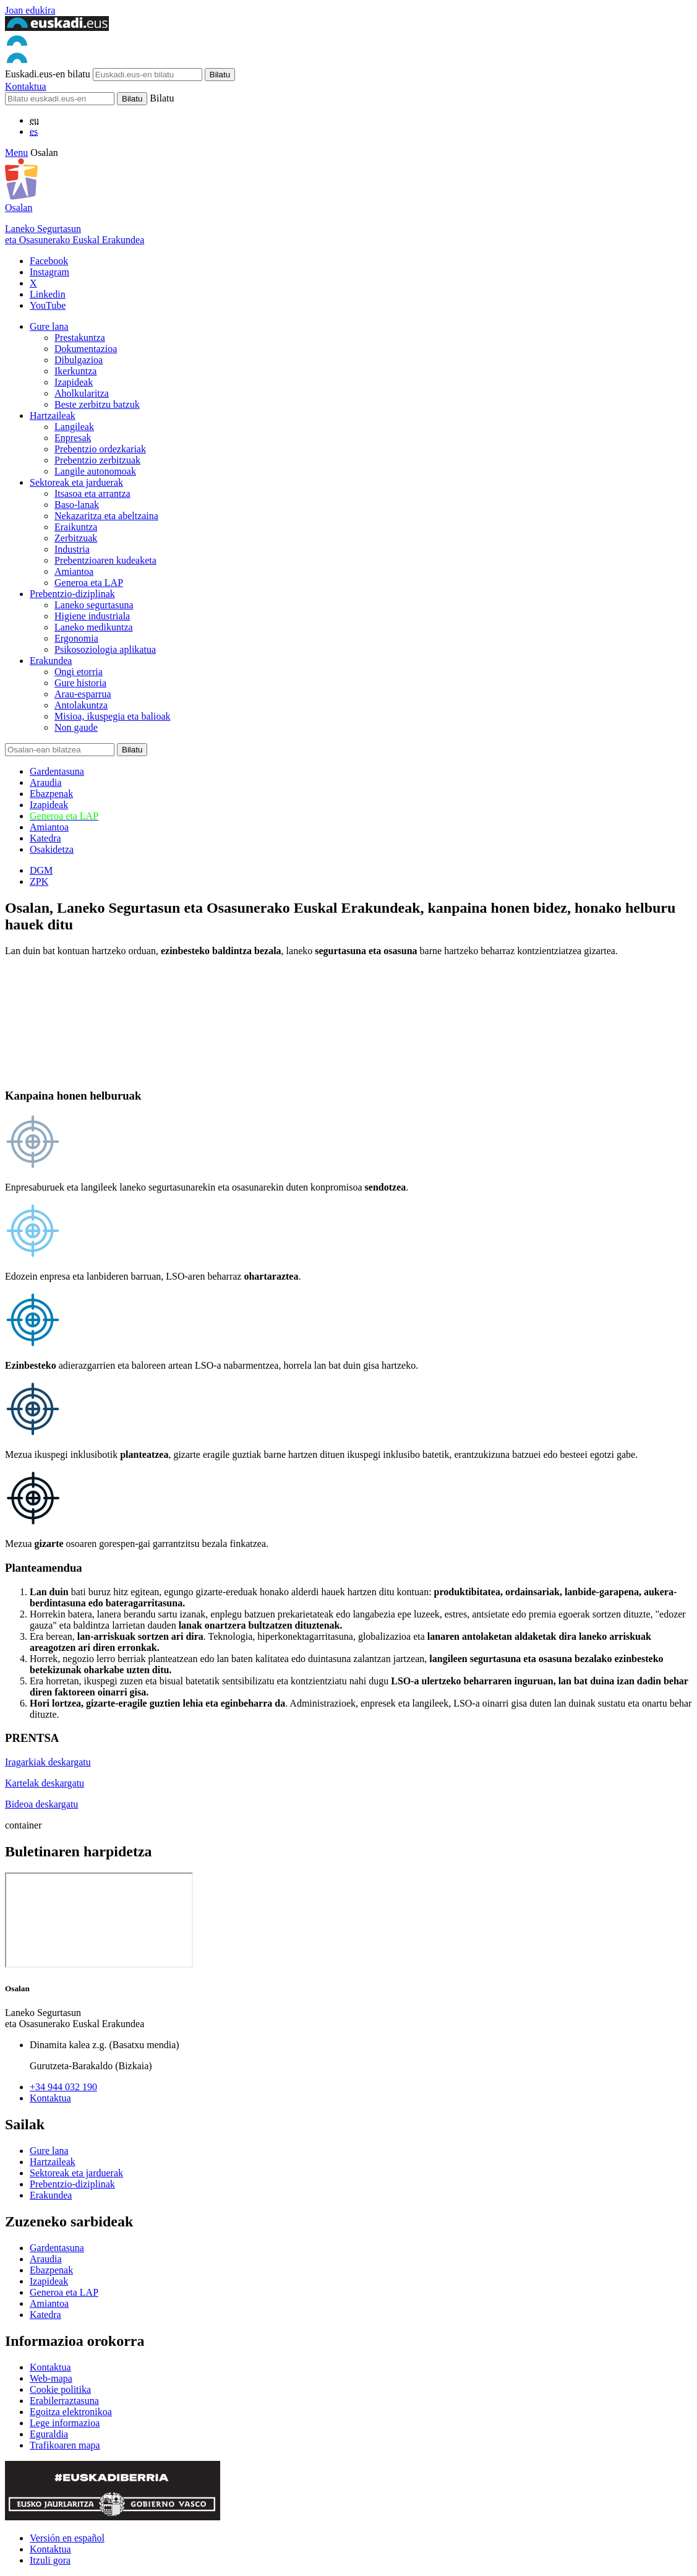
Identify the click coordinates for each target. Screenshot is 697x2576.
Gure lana (49, 326)
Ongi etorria (78, 671)
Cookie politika (60, 2389)
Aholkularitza (81, 393)
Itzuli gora (50, 2560)
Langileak (74, 426)
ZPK (39, 881)
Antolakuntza (81, 705)
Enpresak (73, 438)
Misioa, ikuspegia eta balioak (112, 716)
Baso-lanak (76, 504)
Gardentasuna (57, 771)
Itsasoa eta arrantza (92, 493)
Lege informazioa (65, 2423)
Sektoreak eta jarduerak (76, 482)
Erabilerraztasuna (64, 2400)
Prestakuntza (79, 337)
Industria (72, 549)
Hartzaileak (52, 415)
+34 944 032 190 (63, 2087)
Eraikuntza (75, 527)
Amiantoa (73, 571)
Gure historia (80, 683)
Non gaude (76, 727)
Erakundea (51, 660)
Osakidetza (52, 849)
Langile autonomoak (95, 471)
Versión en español (67, 2538)
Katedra (45, 838)
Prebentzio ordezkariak (100, 449)
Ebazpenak (51, 793)
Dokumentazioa (85, 348)
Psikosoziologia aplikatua (105, 649)
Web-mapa (51, 2378)
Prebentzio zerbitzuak (97, 460)
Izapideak (73, 382)
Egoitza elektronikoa (71, 2411)
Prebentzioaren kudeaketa (105, 560)
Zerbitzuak (75, 538)
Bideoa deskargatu (41, 1804)
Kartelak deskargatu (44, 1783)
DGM (41, 870)
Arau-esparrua (82, 694)
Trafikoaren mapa (65, 2445)
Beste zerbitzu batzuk (97, 404)
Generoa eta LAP (88, 582)
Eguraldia (49, 2434)
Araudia (46, 782)
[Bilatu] (59, 98)
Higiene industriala (92, 616)
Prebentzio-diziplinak (72, 593)
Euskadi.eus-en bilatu (47, 74)
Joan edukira (30, 10)
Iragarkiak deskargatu (48, 1762)
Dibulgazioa (78, 360)
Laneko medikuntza (93, 627)
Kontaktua (25, 86)
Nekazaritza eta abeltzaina (106, 515)
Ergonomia (76, 638)
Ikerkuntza (75, 371)
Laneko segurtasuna (94, 605)
